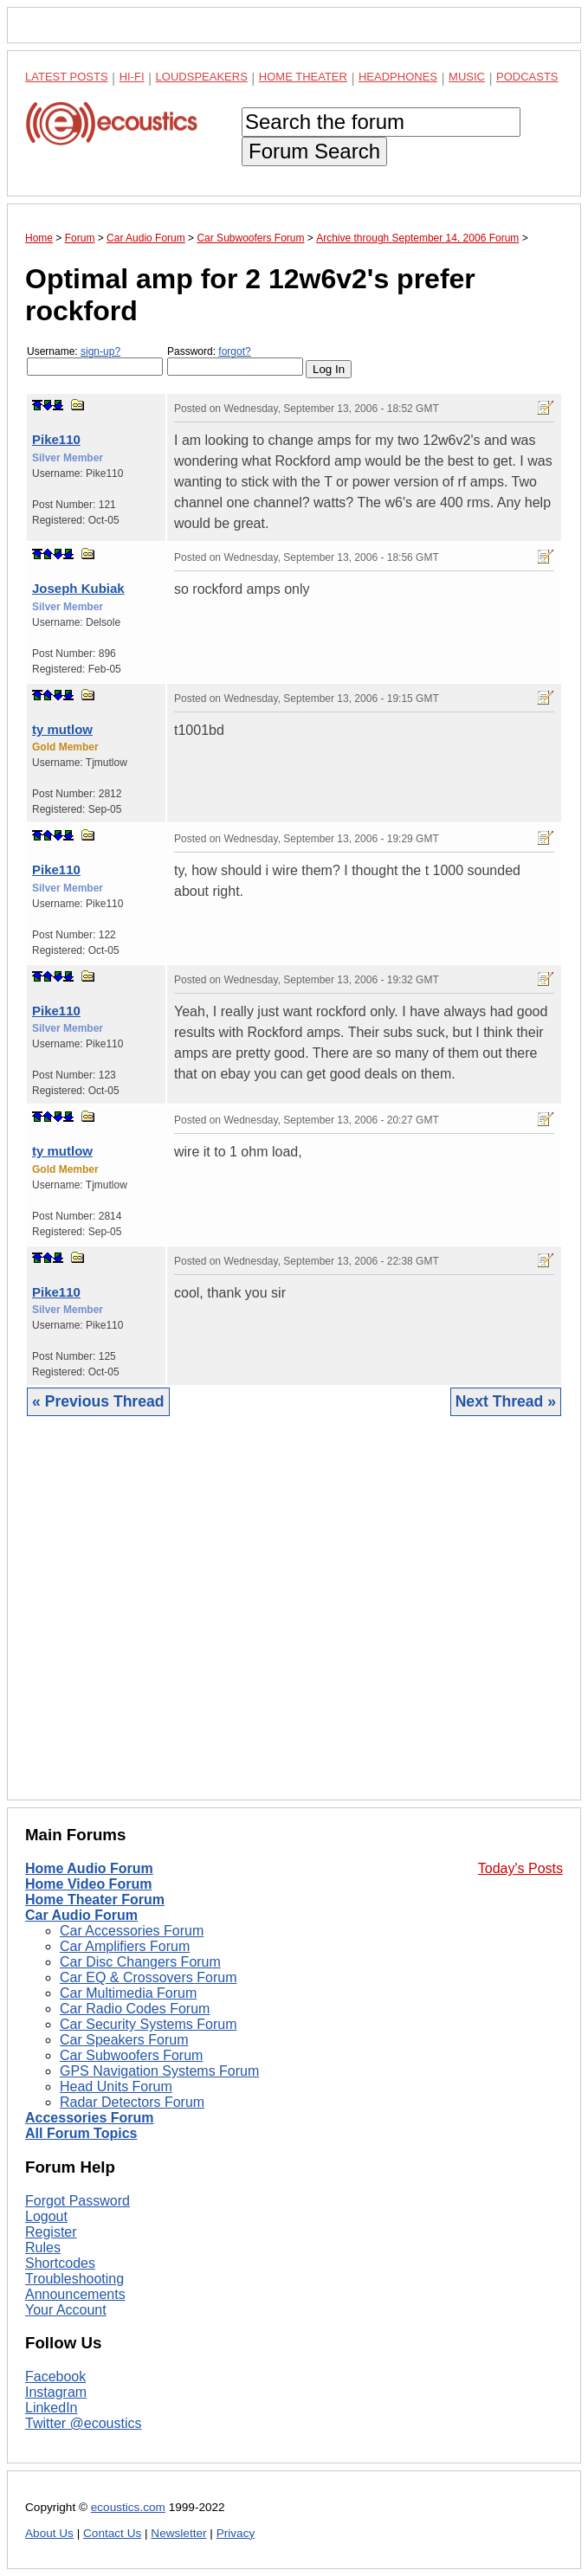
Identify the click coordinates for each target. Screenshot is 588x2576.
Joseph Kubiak (78, 588)
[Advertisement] (294, 1621)
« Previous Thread (98, 1401)
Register (51, 2232)
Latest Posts (66, 76)
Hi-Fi (132, 76)
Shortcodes (60, 2263)
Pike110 (56, 439)
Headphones (398, 76)
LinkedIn (51, 2407)
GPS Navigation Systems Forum (159, 2071)
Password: (235, 360)
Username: (95, 360)
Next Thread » (506, 1401)
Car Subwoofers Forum (131, 2055)
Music (467, 76)
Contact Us (112, 2533)
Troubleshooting (74, 2278)
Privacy (235, 2533)
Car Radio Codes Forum (135, 2008)
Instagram (56, 2392)
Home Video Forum (88, 1884)
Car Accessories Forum (132, 1930)
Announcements (75, 2294)
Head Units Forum (116, 2086)
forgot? (234, 351)
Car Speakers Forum (124, 2039)
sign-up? (100, 351)
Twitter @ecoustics (83, 2423)
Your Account (66, 2309)
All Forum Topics (81, 2133)
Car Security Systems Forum (148, 2024)
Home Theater (303, 76)
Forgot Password (77, 2200)
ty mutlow (62, 729)
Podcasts (527, 76)
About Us (49, 2533)
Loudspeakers (202, 76)
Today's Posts (520, 1868)
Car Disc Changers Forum (140, 1962)
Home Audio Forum (89, 1868)
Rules (43, 2247)
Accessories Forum (89, 2117)
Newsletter (178, 2533)
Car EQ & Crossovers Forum (148, 1977)
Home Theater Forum (95, 1899)
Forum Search (314, 151)
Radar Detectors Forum (132, 2102)
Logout (46, 2216)
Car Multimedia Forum (128, 1993)
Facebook (55, 2376)
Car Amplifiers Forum (125, 1946)
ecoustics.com (128, 2507)
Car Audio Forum (81, 1915)
